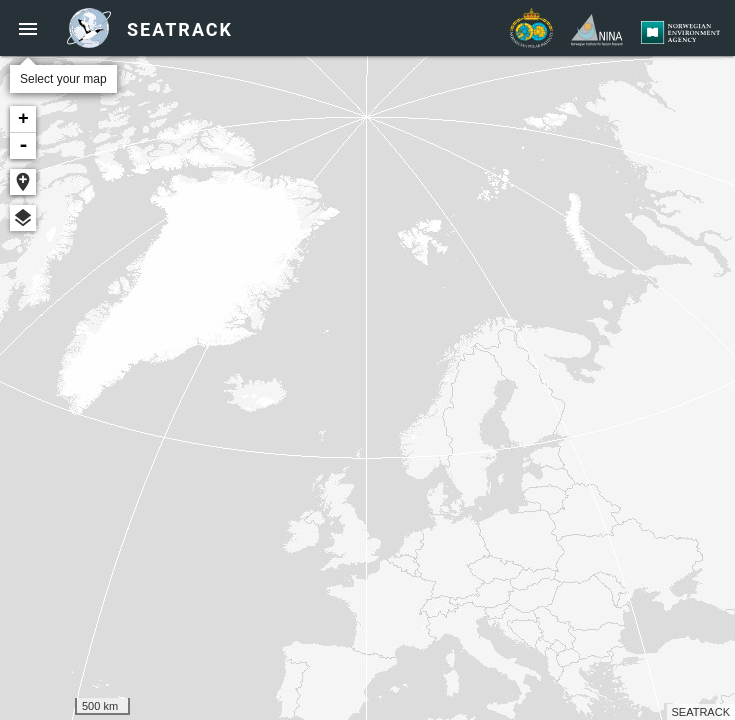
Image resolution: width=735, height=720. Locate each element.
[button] (28, 28)
